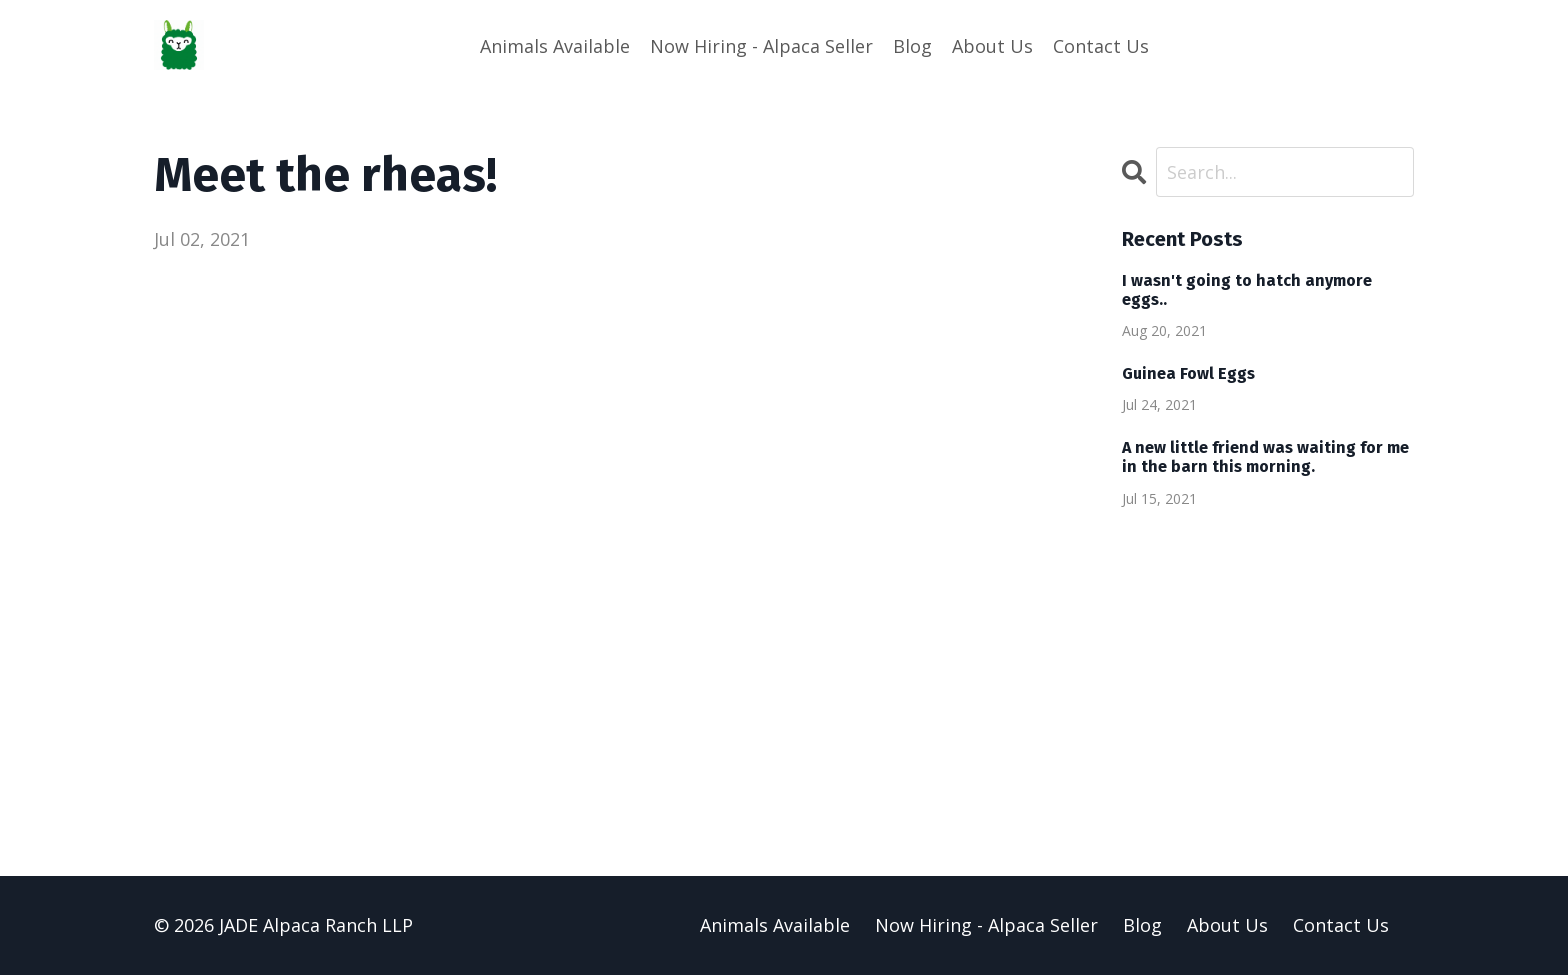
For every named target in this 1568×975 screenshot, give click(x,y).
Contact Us (1101, 46)
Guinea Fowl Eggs (1188, 373)
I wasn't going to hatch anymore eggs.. (1247, 290)
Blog (912, 46)
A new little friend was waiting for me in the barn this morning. (1265, 457)
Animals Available (555, 46)
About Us (992, 46)
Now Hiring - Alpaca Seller (761, 46)
